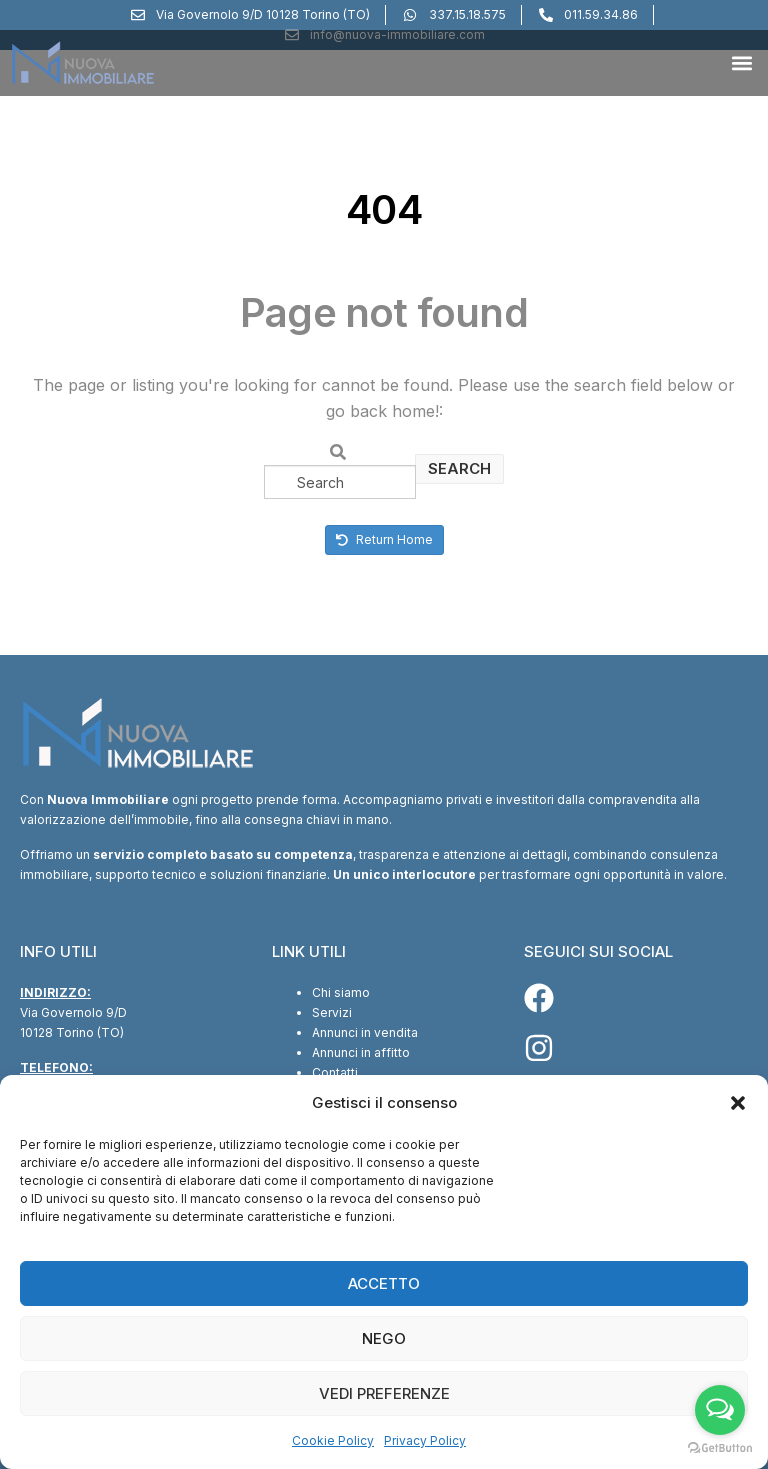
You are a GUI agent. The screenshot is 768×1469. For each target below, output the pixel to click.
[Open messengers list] (720, 1410)
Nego (384, 1338)
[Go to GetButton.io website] (720, 1448)
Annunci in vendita (365, 1032)
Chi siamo (341, 992)
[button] (738, 1103)
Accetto (384, 1283)
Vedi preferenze (384, 1393)
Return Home (384, 539)
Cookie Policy (333, 1440)
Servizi (332, 1012)
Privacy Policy (425, 1440)
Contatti (335, 1072)
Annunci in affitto (361, 1052)
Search (459, 468)
